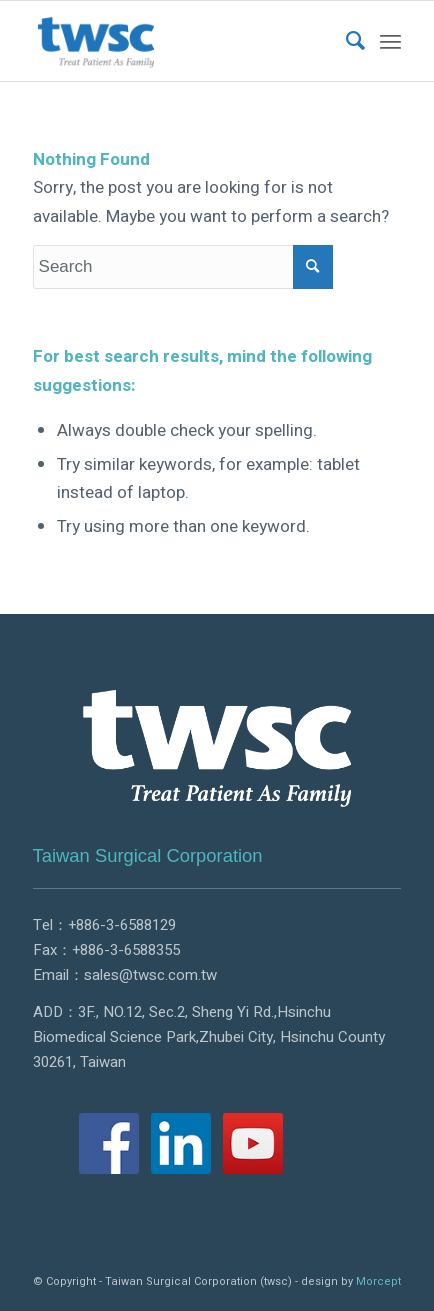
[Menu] (390, 41)
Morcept (378, 1281)
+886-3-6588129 (122, 925)
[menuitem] (346, 41)
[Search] (346, 41)
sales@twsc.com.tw (150, 975)
